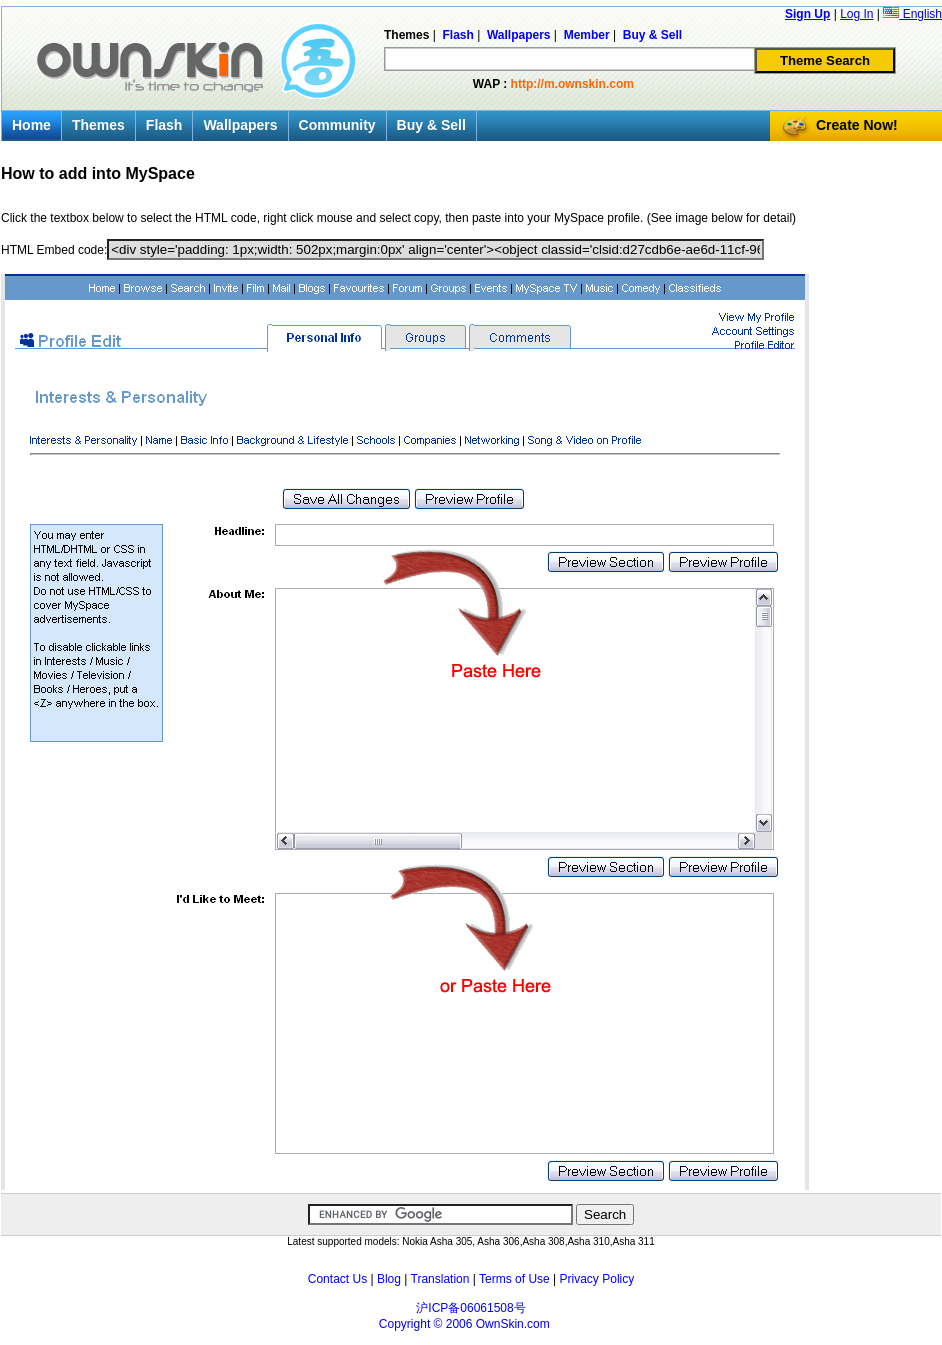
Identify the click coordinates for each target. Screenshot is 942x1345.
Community (337, 125)
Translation (440, 1279)
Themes (98, 125)
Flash (164, 125)
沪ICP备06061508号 (470, 1308)
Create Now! (857, 125)
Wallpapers (240, 125)
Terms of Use (514, 1279)
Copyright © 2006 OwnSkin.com (464, 1324)
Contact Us (337, 1279)
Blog (389, 1279)
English (912, 14)
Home (31, 125)
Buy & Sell (431, 125)
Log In (856, 14)
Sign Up (807, 14)
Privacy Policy (597, 1279)
